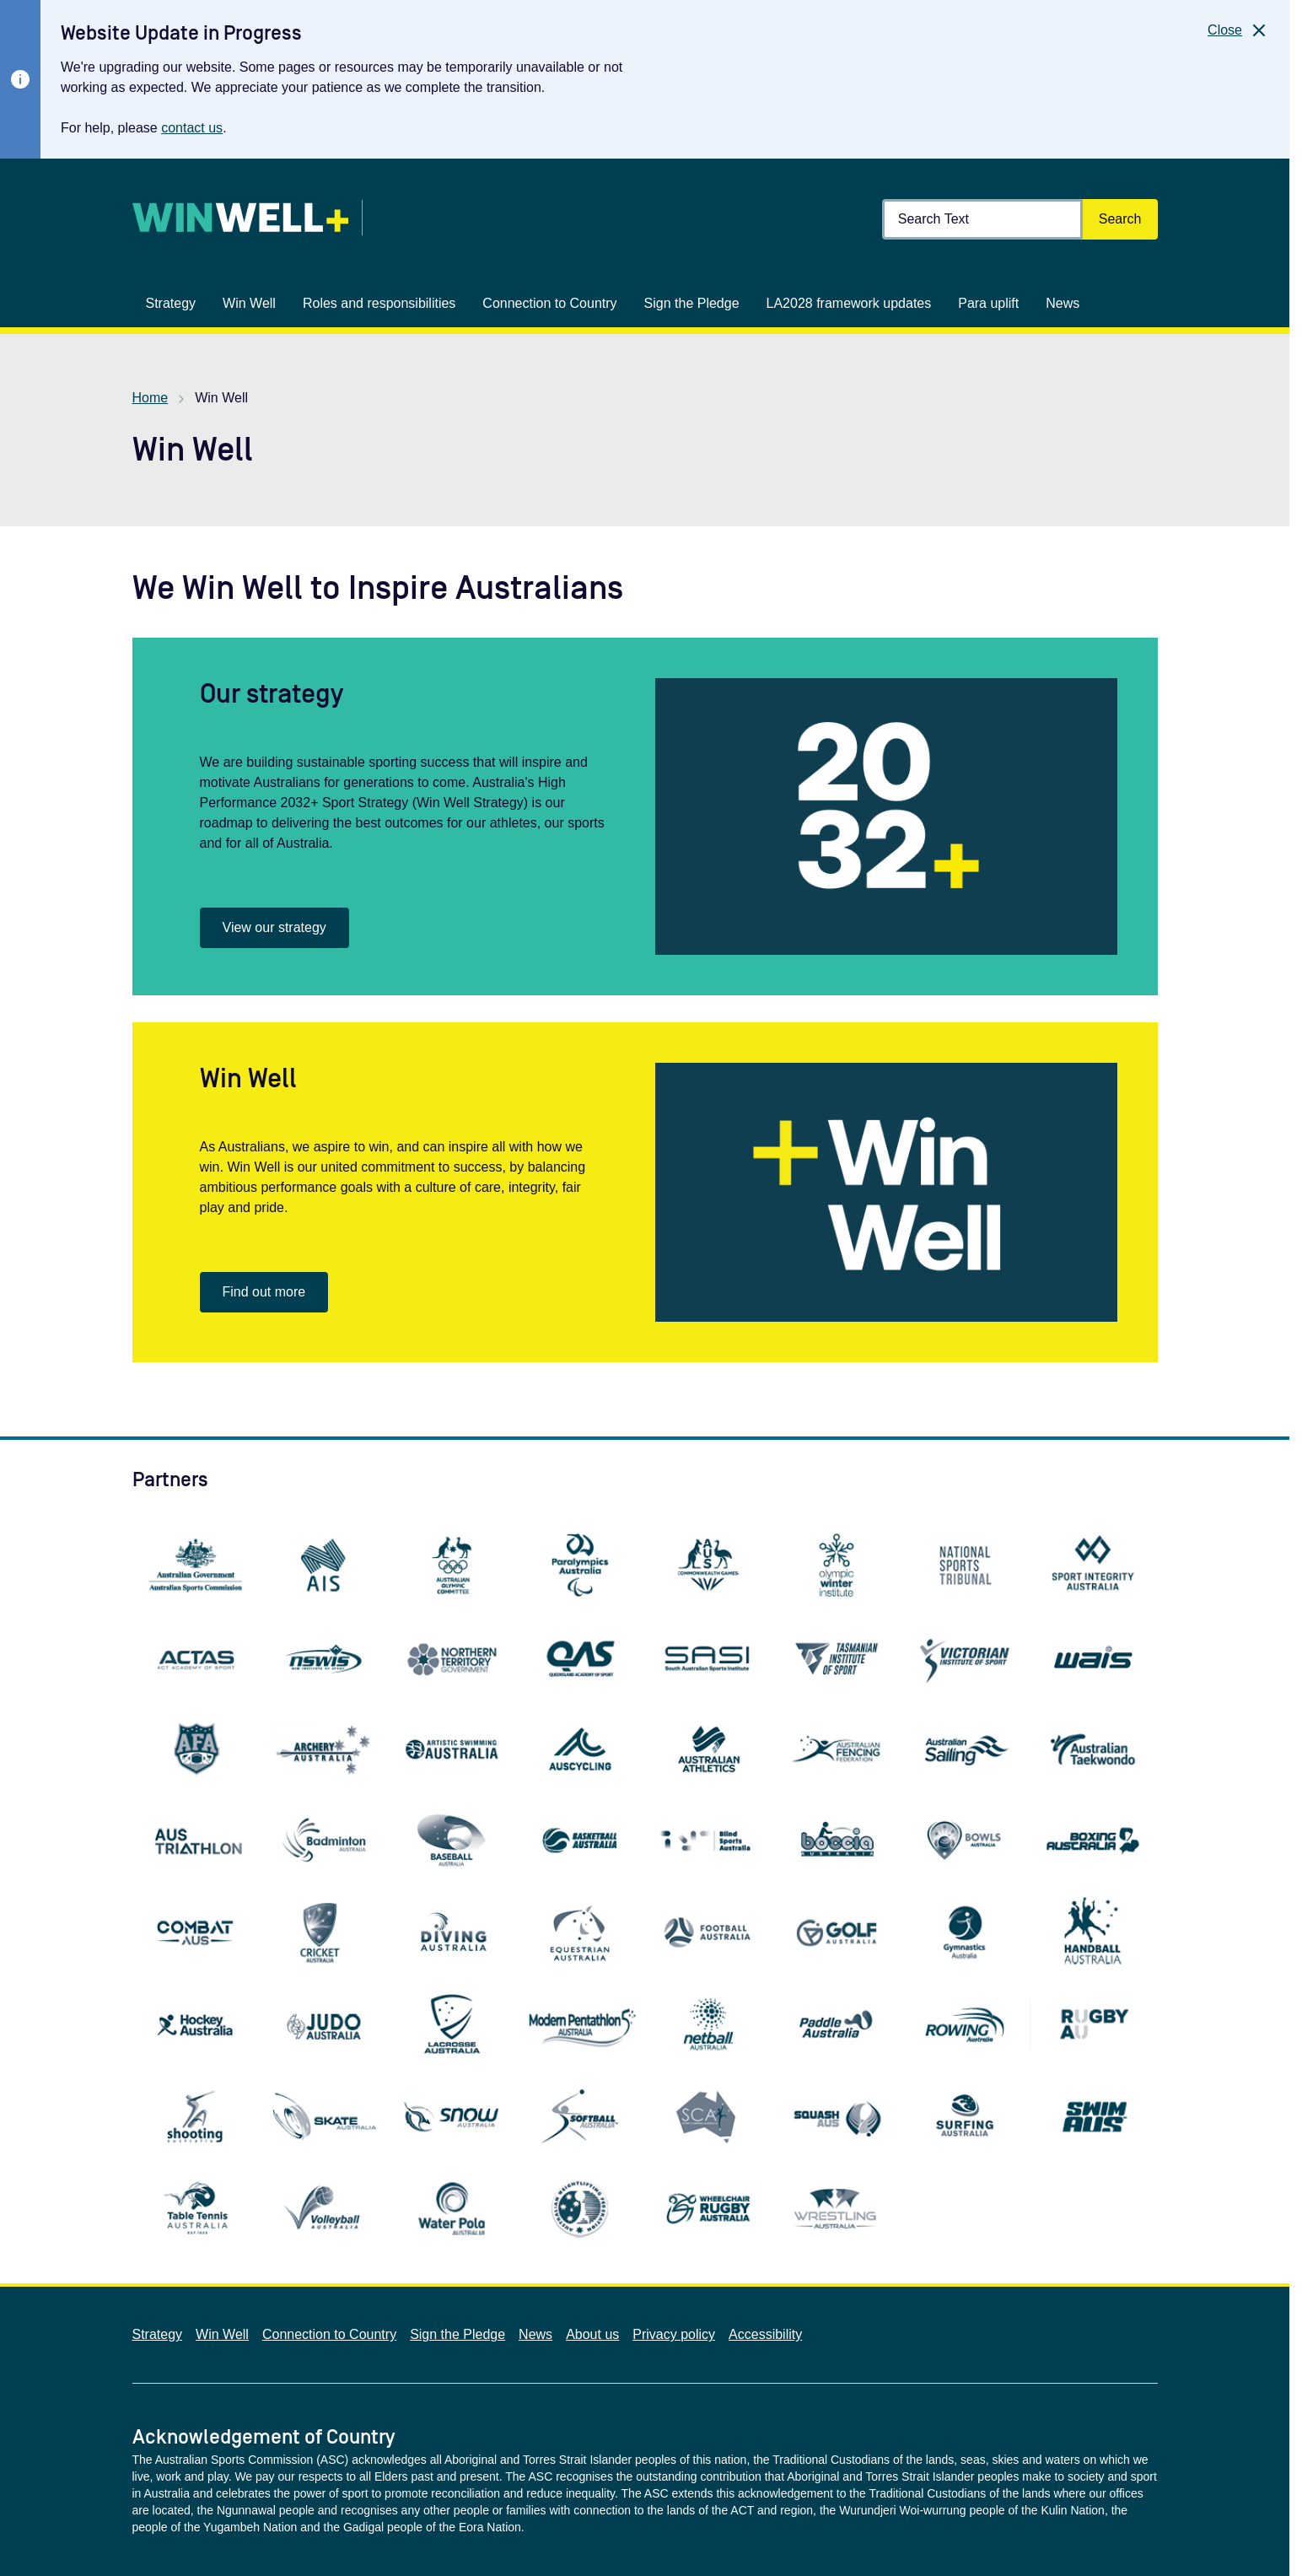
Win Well (222, 2334)
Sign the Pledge (457, 2334)
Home (150, 398)
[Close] (1238, 30)
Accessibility (765, 2334)
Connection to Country (329, 2334)
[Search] (1120, 219)
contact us (192, 128)
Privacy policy (673, 2334)
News (535, 2334)
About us (592, 2334)
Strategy (157, 2334)
